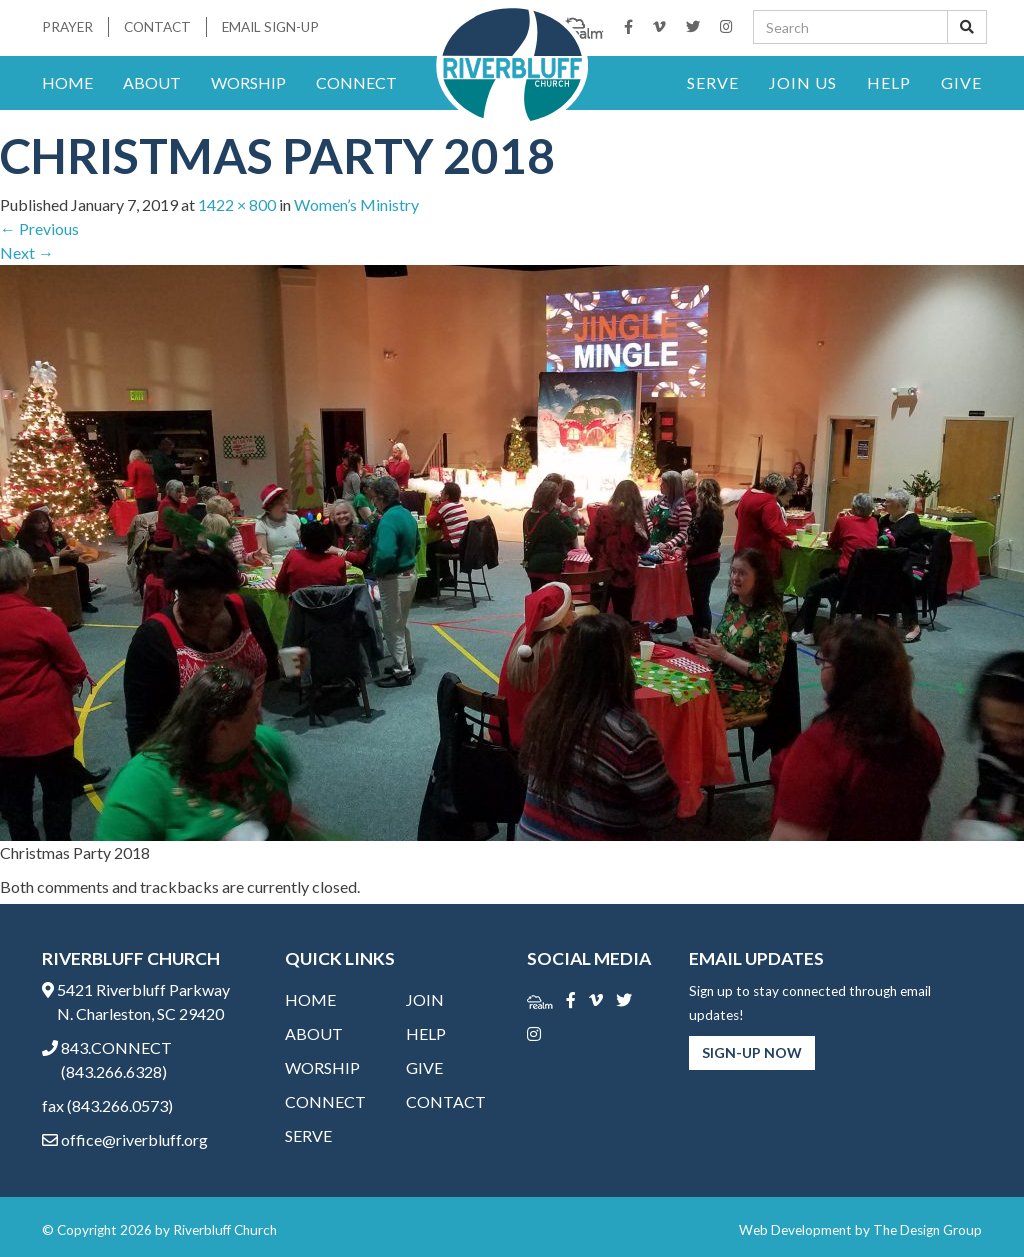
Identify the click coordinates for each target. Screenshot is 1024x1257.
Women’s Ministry (356, 204)
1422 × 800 (237, 204)
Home (67, 82)
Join (425, 999)
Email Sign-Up (270, 27)
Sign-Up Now (752, 1052)
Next (27, 252)
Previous (39, 228)
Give (961, 82)
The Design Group (927, 1230)
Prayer (67, 27)
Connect (356, 82)
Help (889, 82)
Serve (713, 82)
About (152, 82)
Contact (157, 27)
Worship (248, 82)
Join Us (803, 82)
